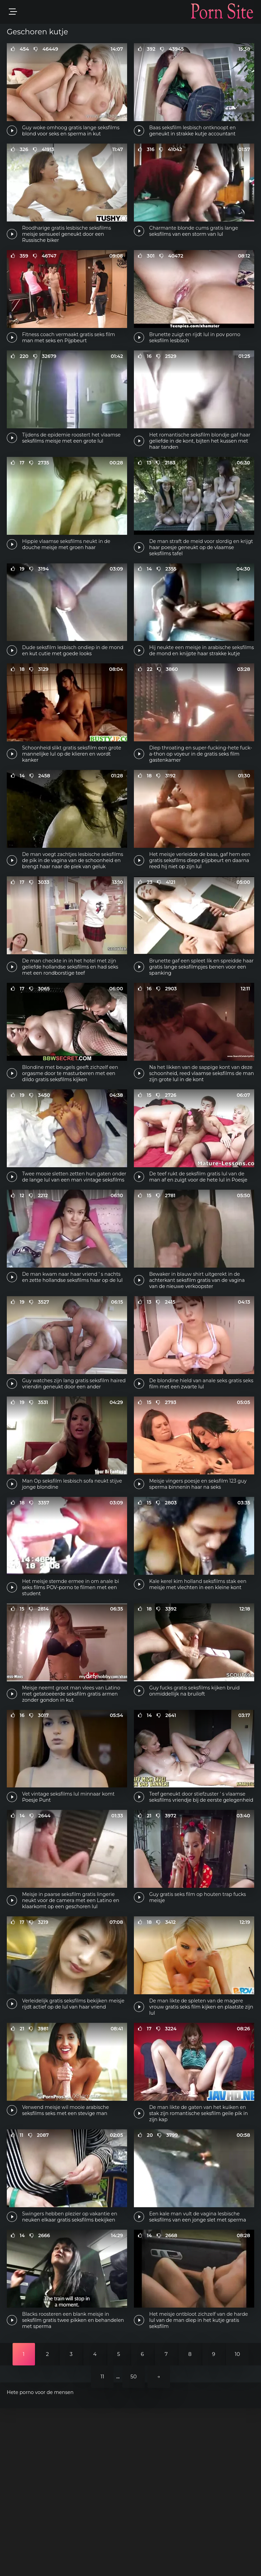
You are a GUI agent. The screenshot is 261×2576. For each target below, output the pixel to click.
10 (237, 2522)
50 (133, 2544)
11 (102, 2544)
